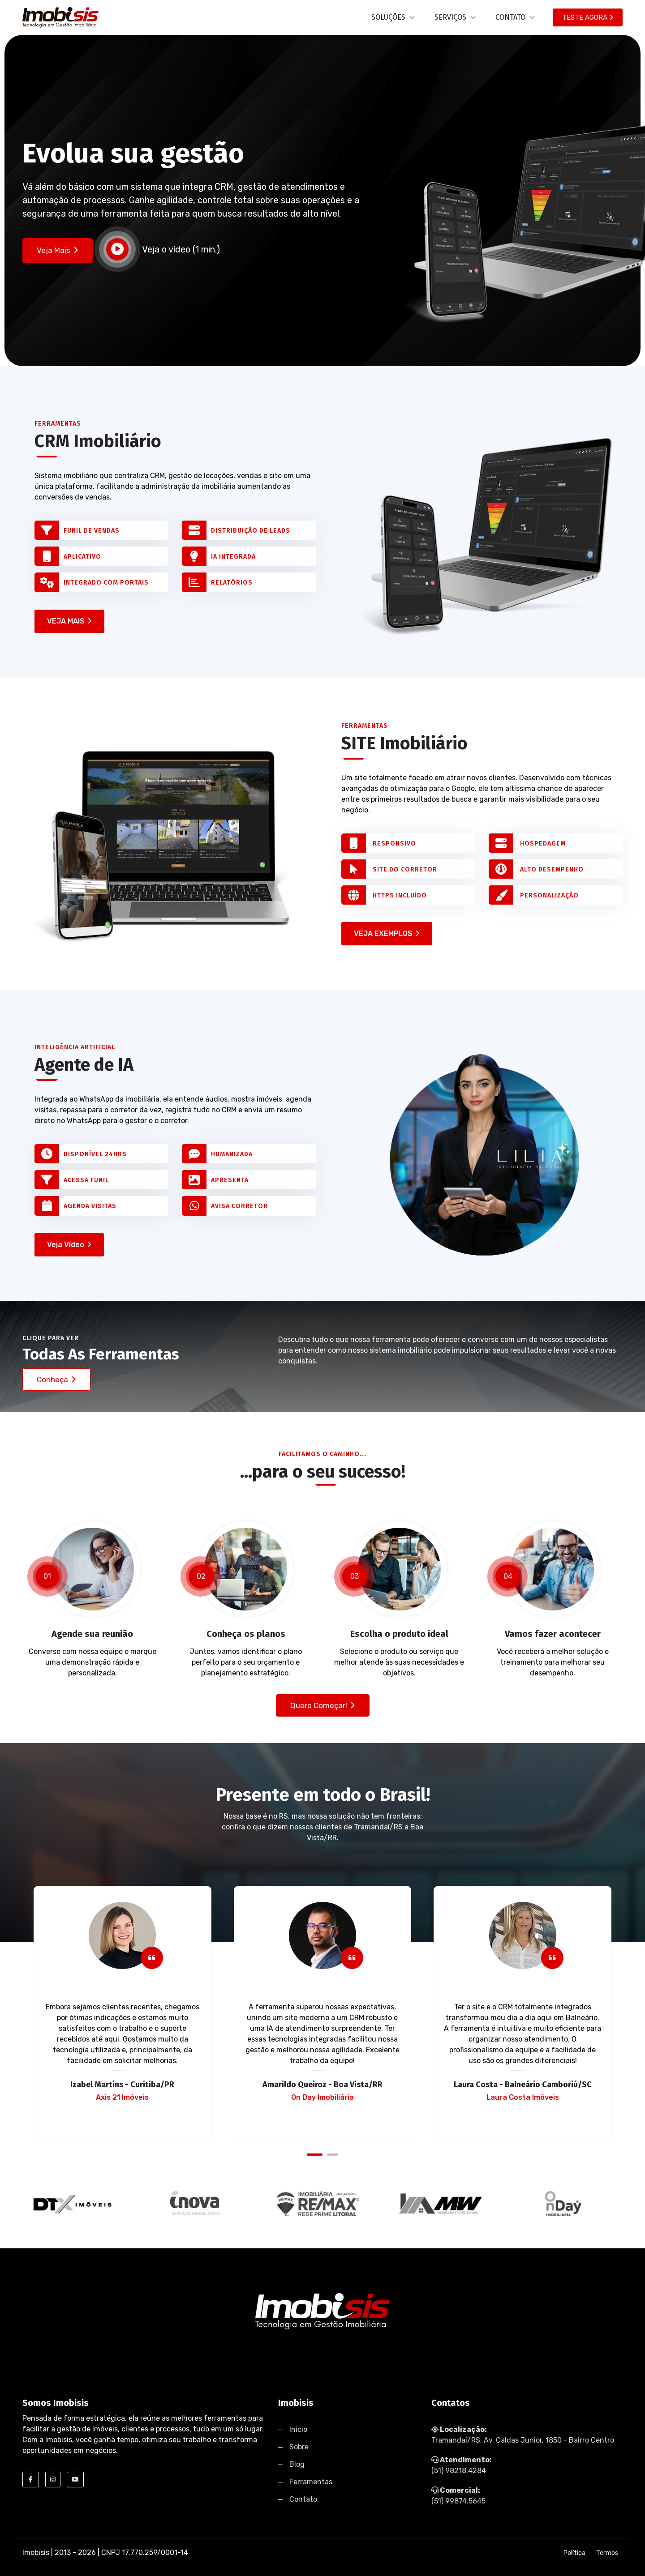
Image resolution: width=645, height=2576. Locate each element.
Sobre (299, 2447)
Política (574, 2553)
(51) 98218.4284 (458, 2470)
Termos (607, 2553)
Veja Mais (57, 250)
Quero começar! (322, 1705)
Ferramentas (310, 2482)
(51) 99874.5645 (458, 2501)
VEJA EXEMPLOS (387, 933)
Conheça (56, 1379)
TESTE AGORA (587, 17)
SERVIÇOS (455, 17)
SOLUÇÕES (393, 17)
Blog (297, 2464)
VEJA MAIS (69, 621)
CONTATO (515, 17)
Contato (303, 2499)
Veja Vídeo (69, 1244)
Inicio (298, 2429)
